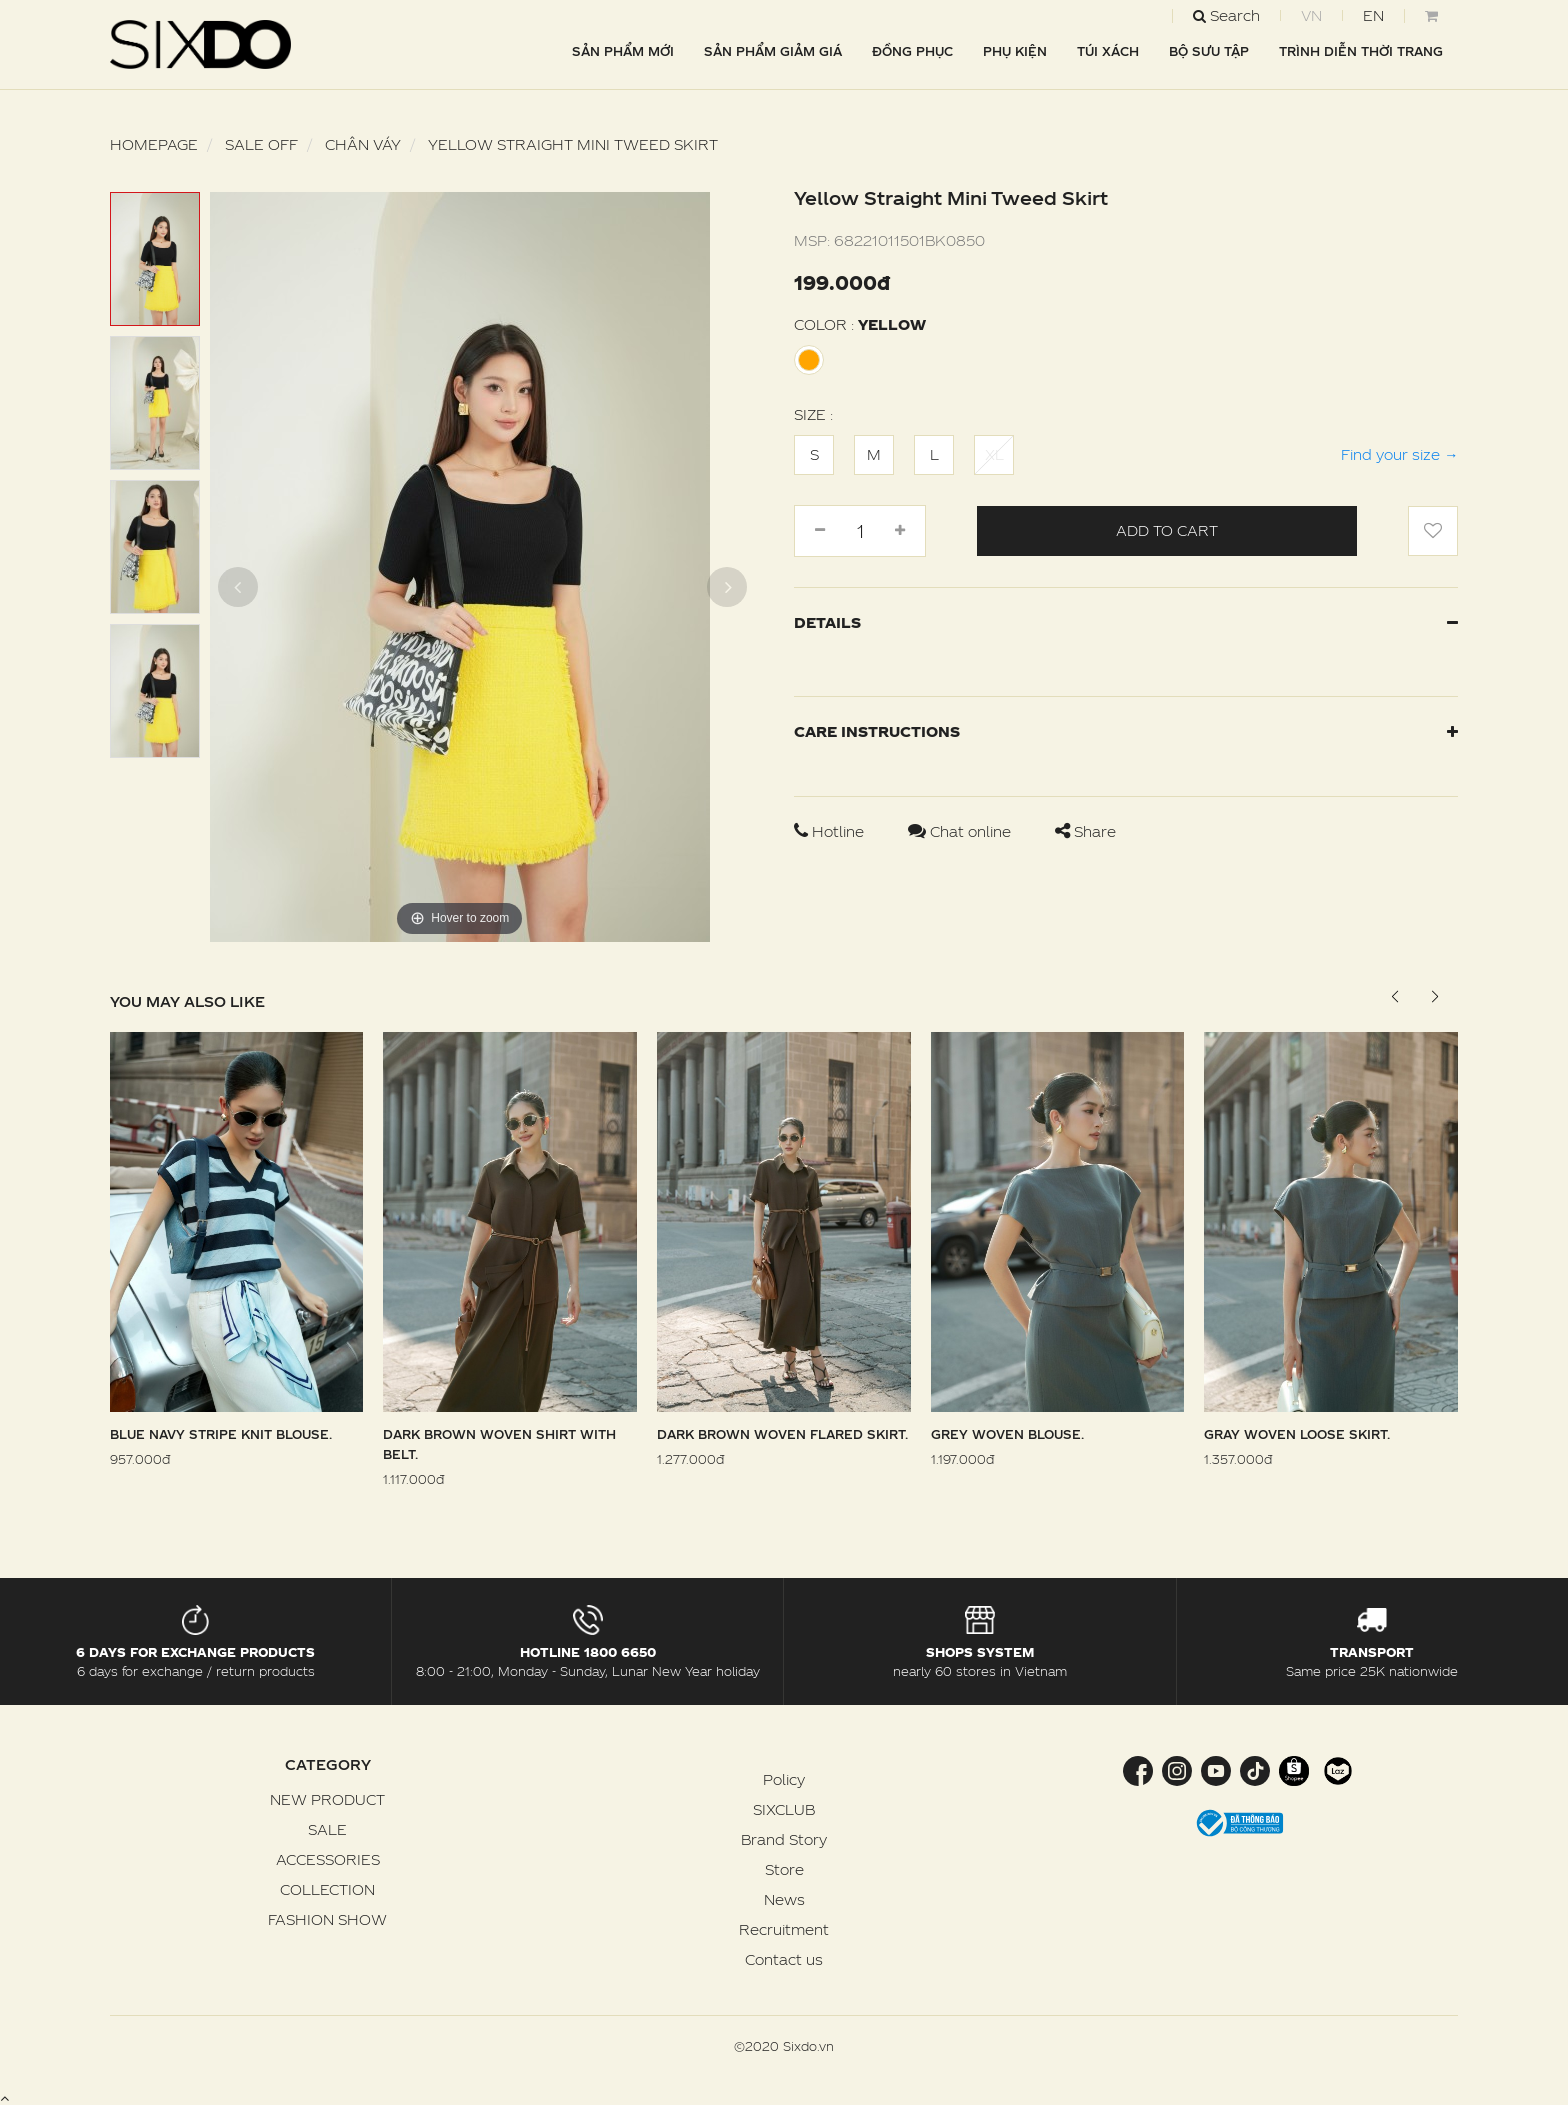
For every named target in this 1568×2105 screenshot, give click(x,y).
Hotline (831, 831)
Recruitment (784, 1929)
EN (1373, 15)
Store (784, 1869)
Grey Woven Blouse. (1007, 1434)
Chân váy (363, 144)
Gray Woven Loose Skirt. (1297, 1434)
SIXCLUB (784, 1809)
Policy (784, 1779)
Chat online (961, 831)
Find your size (1399, 454)
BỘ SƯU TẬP (1209, 51)
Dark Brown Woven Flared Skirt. (782, 1434)
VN (1311, 15)
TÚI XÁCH (1108, 51)
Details (1126, 622)
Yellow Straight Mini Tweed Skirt (573, 144)
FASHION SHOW (327, 1919)
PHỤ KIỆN (1015, 51)
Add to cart (1167, 530)
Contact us (784, 1959)
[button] (1434, 997)
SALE (327, 1829)
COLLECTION (327, 1889)
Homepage (154, 144)
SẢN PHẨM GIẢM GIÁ (773, 51)
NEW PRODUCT (327, 1799)
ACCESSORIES (328, 1859)
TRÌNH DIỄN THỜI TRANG (1361, 51)
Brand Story (784, 1839)
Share (1085, 831)
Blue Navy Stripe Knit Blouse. (221, 1434)
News (784, 1899)
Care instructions (1126, 731)
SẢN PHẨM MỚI (623, 51)
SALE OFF (261, 144)
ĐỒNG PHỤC (912, 51)
